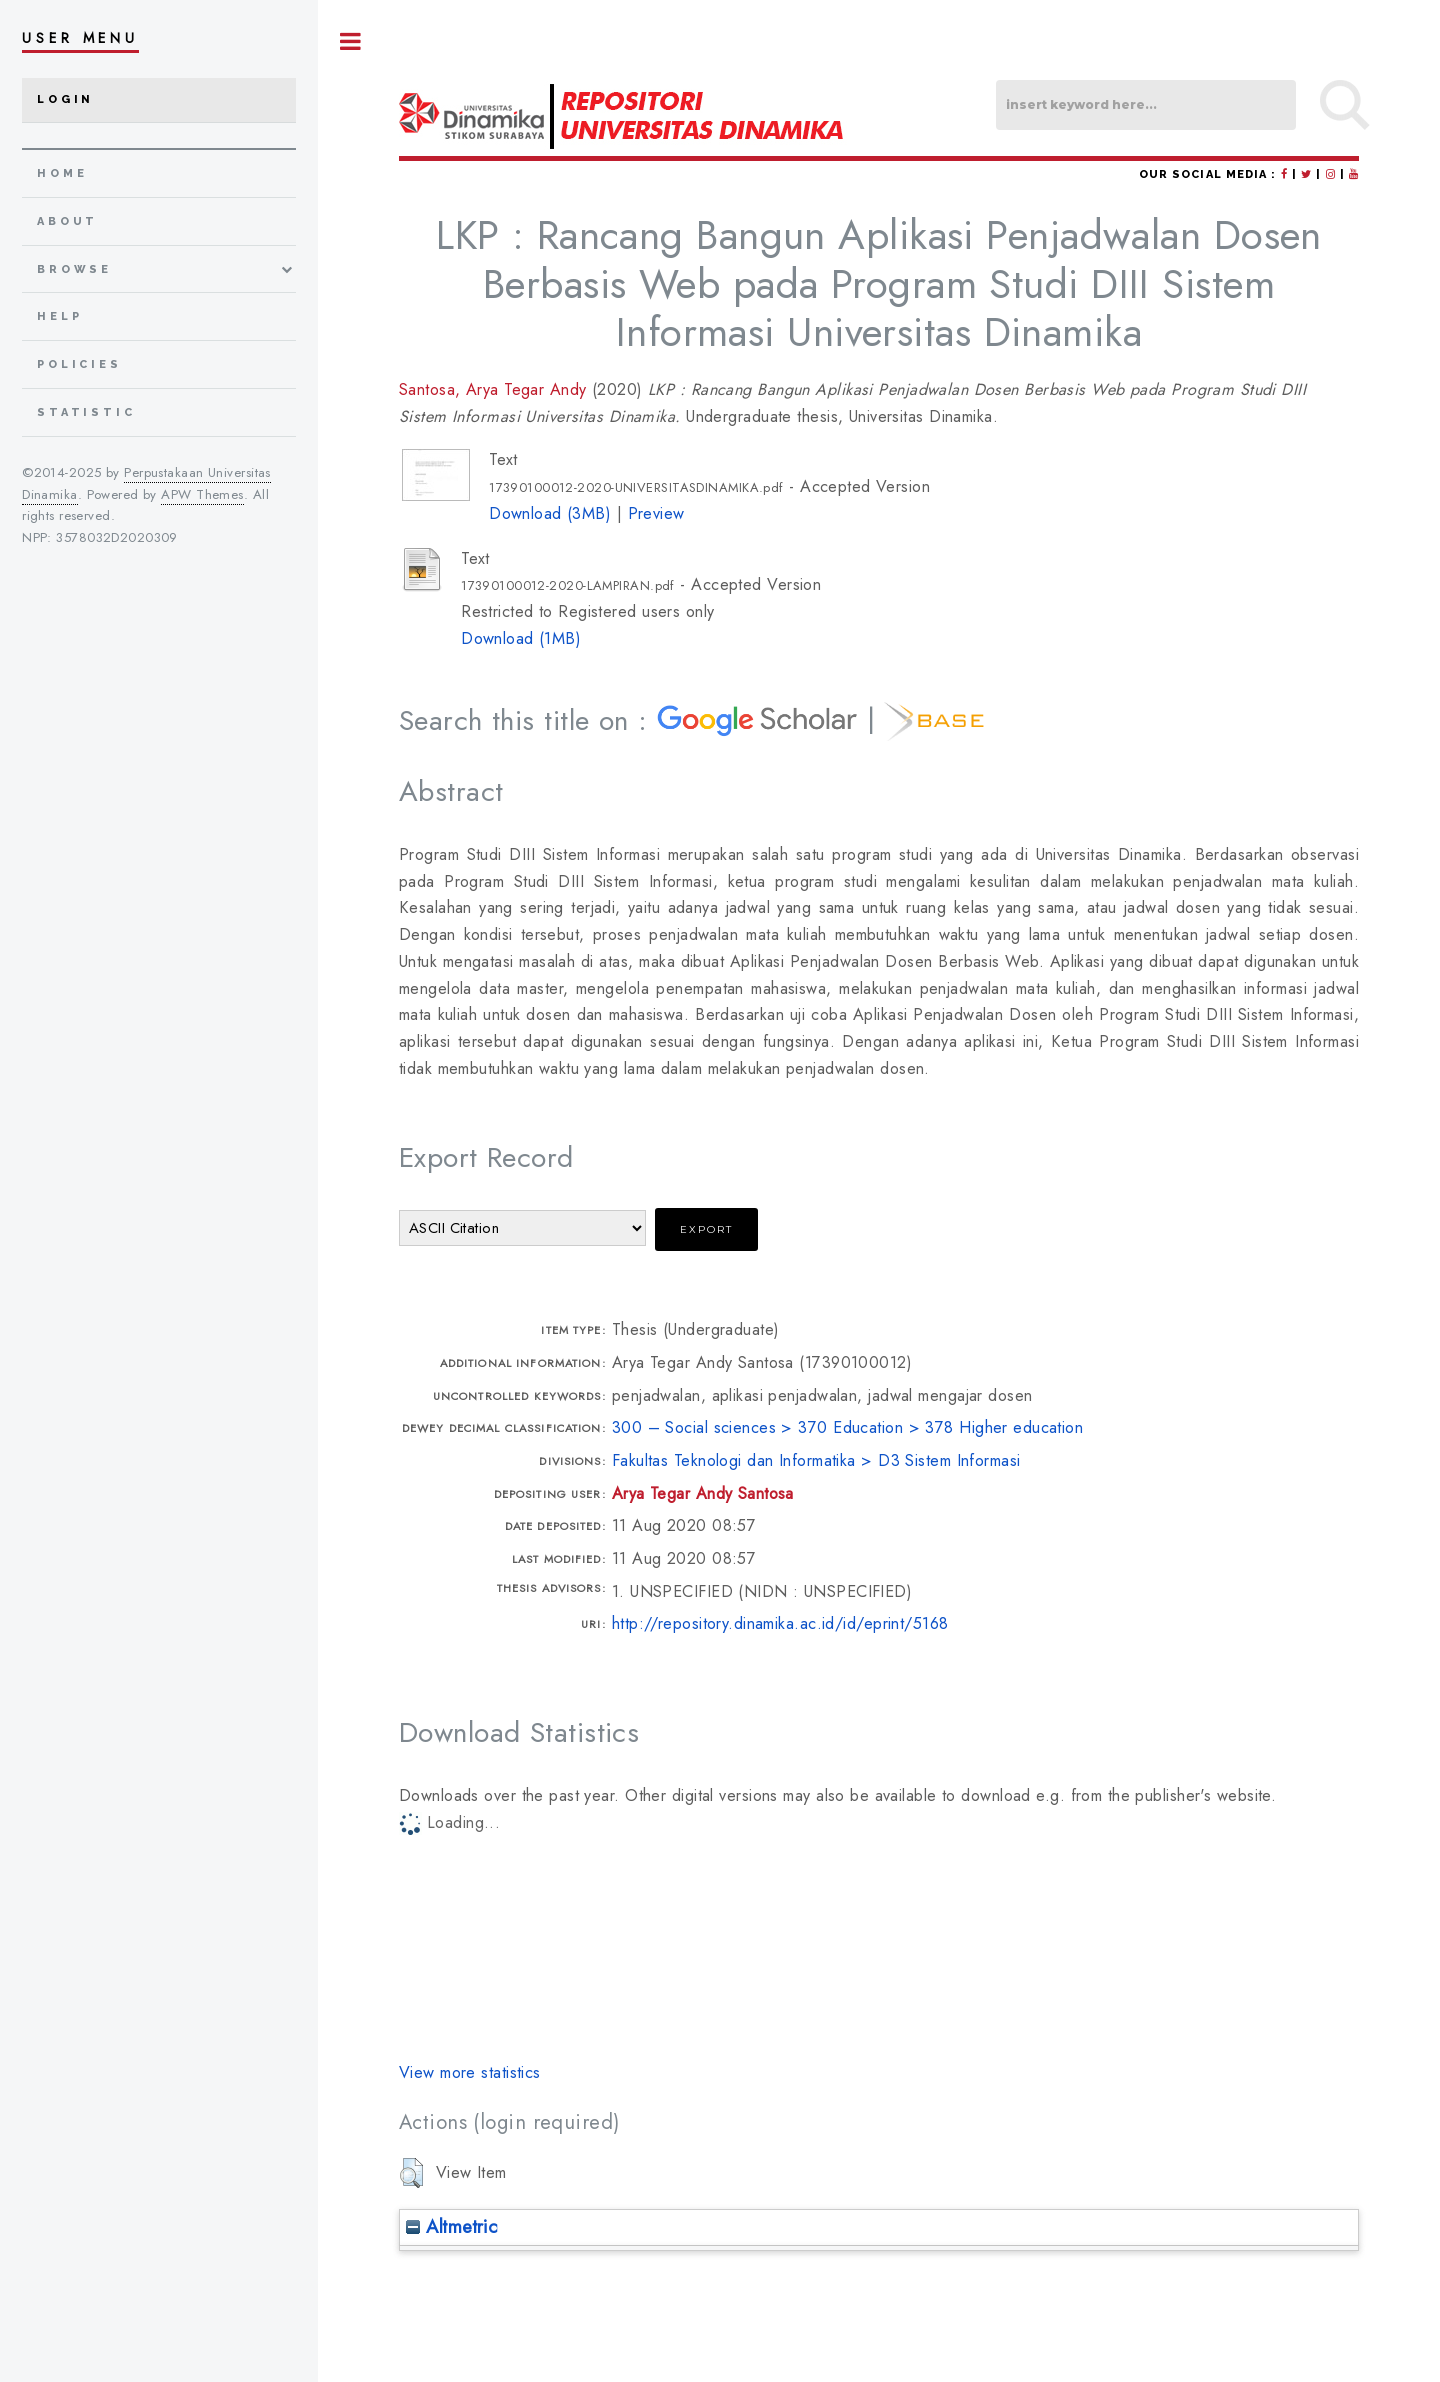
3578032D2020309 (117, 537)
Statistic (86, 412)
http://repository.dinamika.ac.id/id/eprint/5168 (780, 1623)
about (67, 221)
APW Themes (202, 494)
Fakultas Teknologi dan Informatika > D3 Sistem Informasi (816, 1460)
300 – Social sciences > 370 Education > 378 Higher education (848, 1427)
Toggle (351, 41)
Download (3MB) (550, 513)
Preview (656, 513)
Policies (79, 364)
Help (59, 316)
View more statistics (470, 2072)
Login (65, 99)
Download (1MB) (521, 638)
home (62, 173)
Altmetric (451, 2226)
